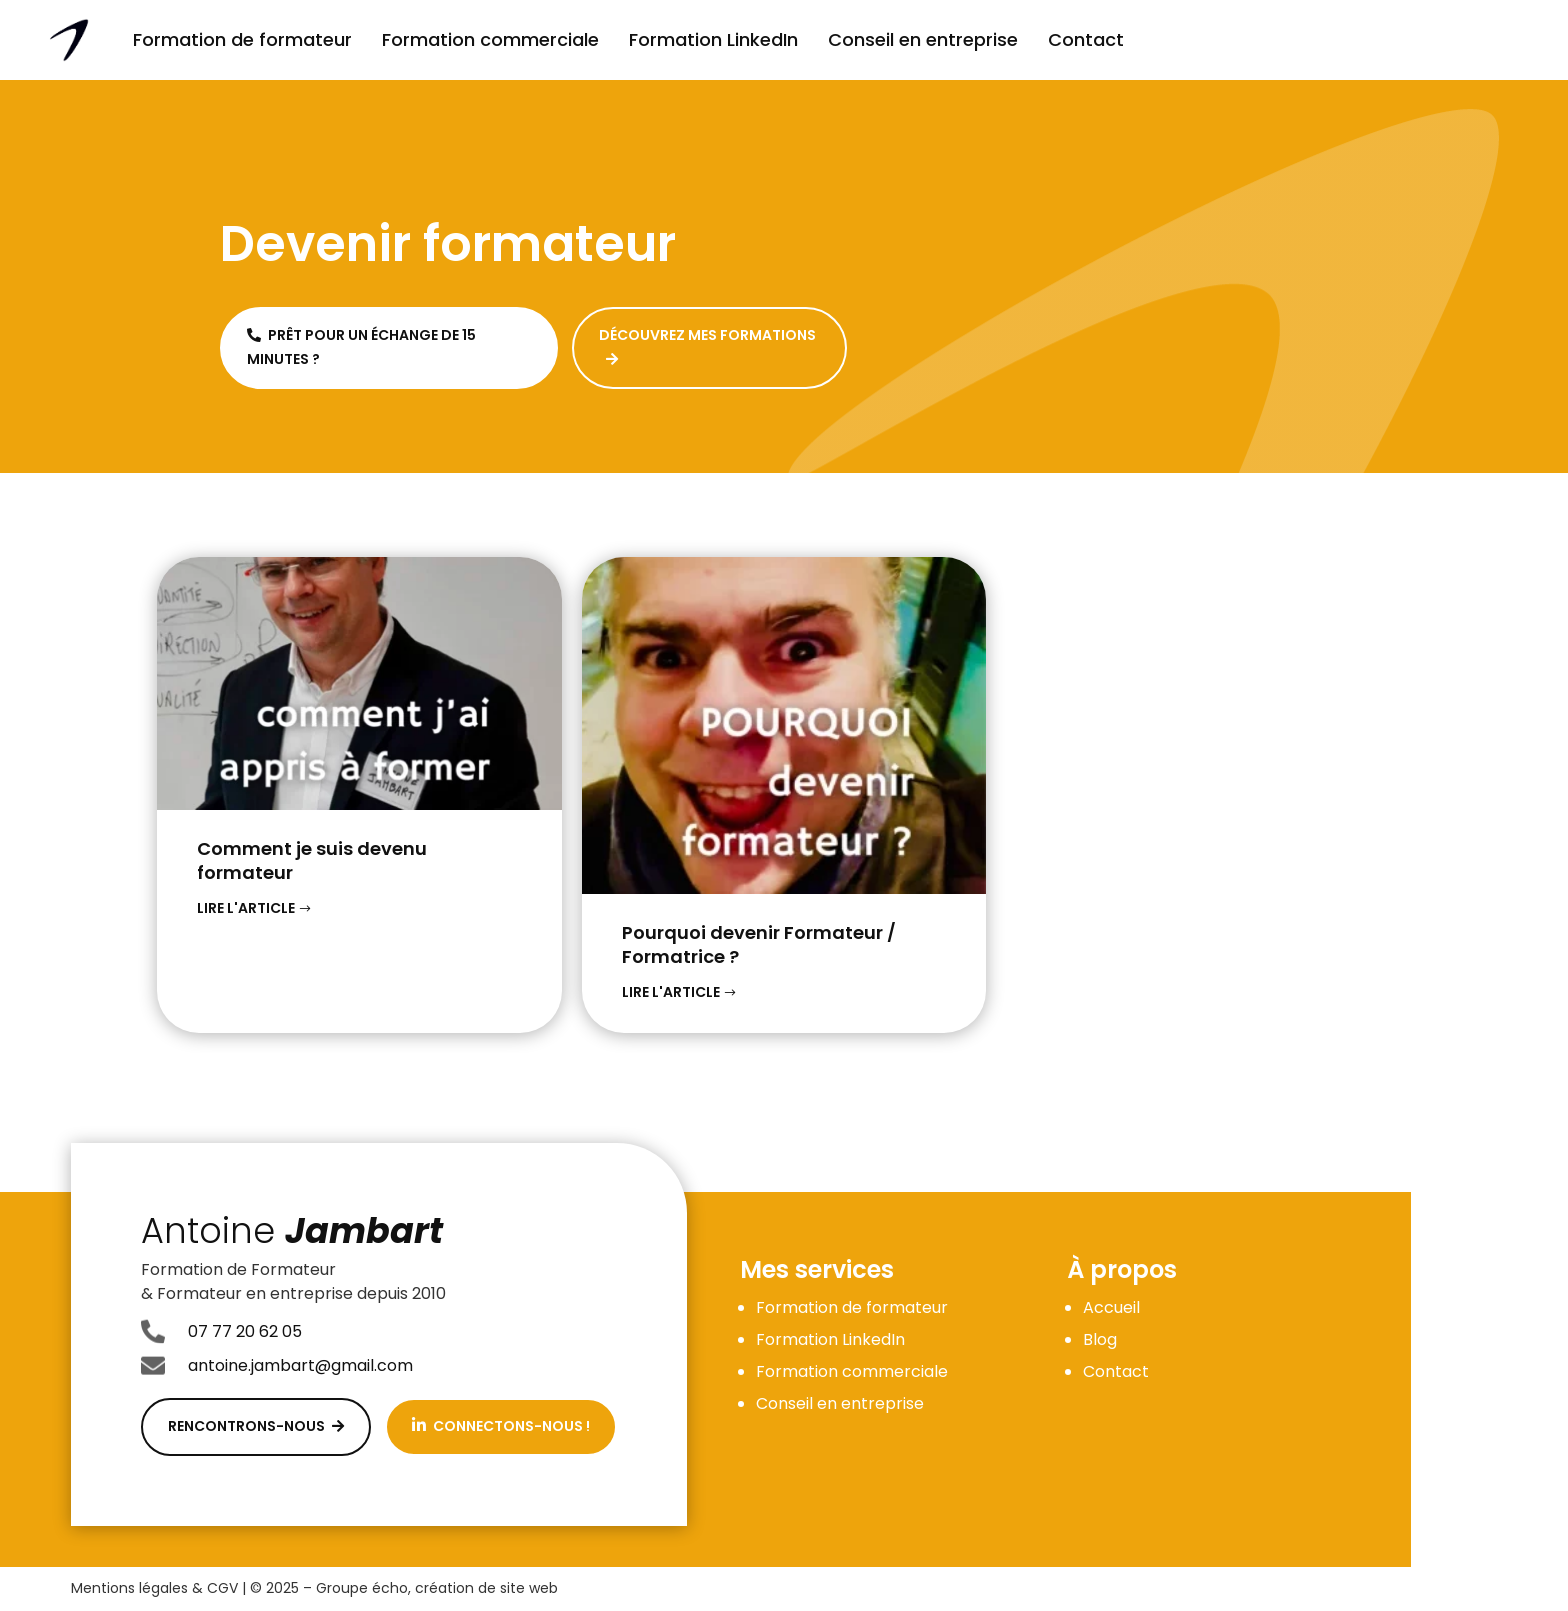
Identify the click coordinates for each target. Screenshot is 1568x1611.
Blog (1100, 1339)
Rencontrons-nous (256, 1426)
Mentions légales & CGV (154, 1588)
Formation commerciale (490, 39)
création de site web (486, 1588)
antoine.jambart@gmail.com (300, 1365)
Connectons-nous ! (501, 1426)
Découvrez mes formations (707, 345)
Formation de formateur (242, 39)
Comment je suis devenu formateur (312, 860)
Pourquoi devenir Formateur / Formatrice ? (759, 944)
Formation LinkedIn (713, 39)
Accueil (1111, 1307)
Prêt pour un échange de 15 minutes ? (361, 347)
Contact (1086, 39)
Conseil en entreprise (923, 39)
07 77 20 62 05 (245, 1331)
